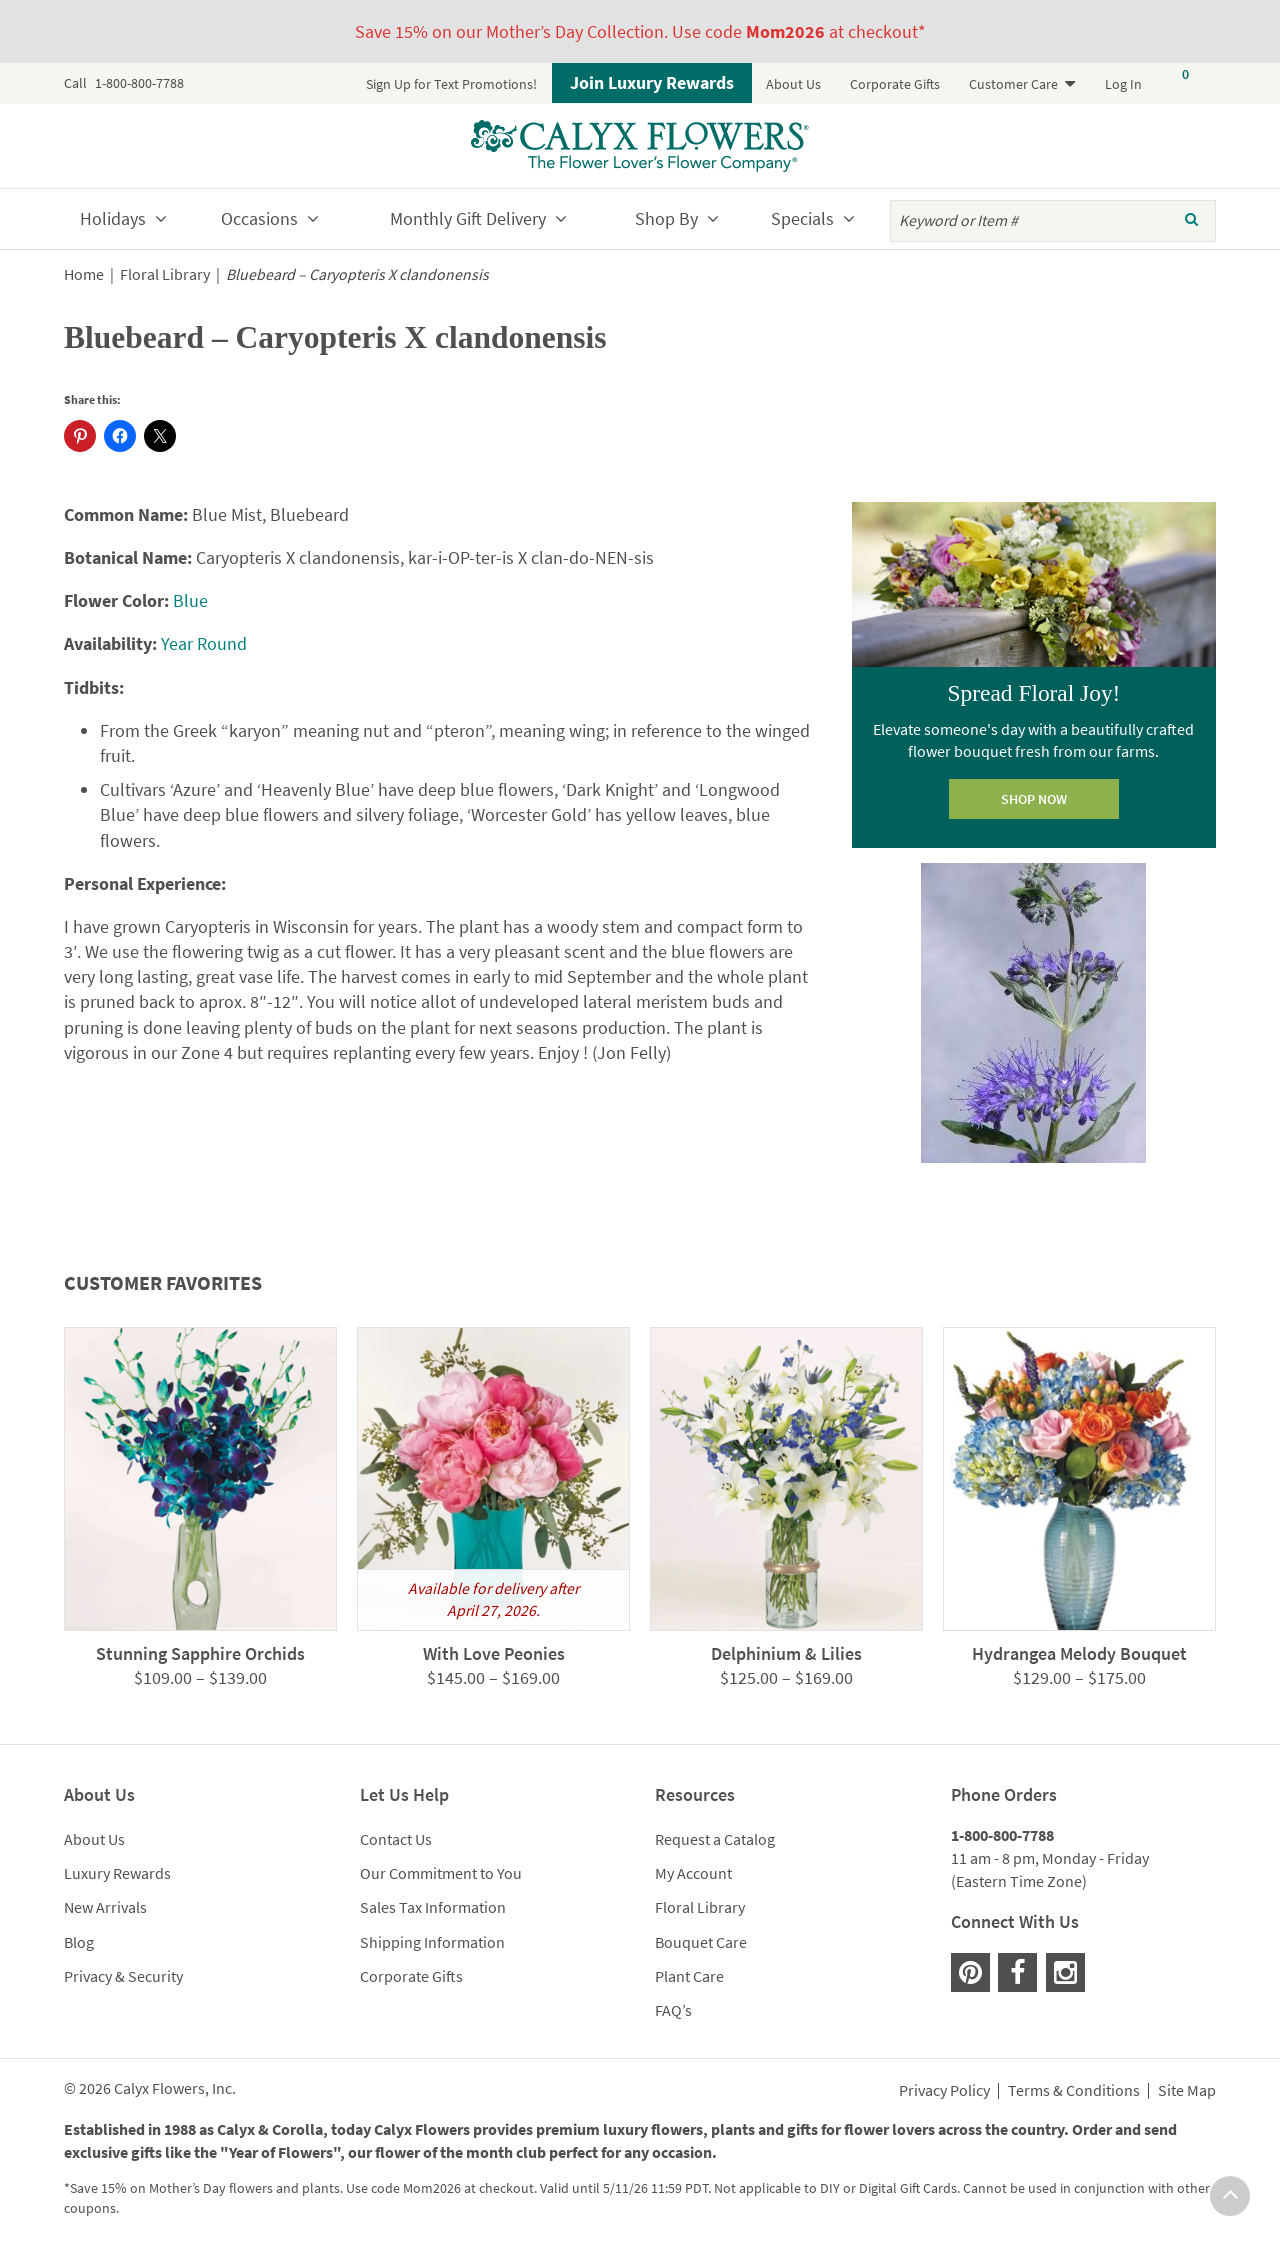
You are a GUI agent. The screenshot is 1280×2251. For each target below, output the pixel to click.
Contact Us (396, 1839)
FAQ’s (673, 2010)
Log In (1123, 84)
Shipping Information (432, 1942)
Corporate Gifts (895, 84)
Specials (802, 218)
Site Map (1187, 2091)
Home (84, 274)
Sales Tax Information (433, 1907)
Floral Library (165, 274)
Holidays (113, 218)
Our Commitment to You (441, 1873)
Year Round (204, 643)
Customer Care (1013, 84)
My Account (693, 1873)
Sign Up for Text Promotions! (451, 84)
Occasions (259, 218)
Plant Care (689, 1976)
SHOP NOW (1034, 799)
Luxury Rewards (117, 1873)
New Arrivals (105, 1907)
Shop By (666, 218)
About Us (793, 84)
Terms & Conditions (1074, 2091)
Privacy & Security (123, 1976)
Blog (79, 1942)
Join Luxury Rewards (652, 82)
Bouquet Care (701, 1942)
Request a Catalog (715, 1839)
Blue (190, 600)
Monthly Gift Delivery (468, 218)
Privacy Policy (944, 2091)
